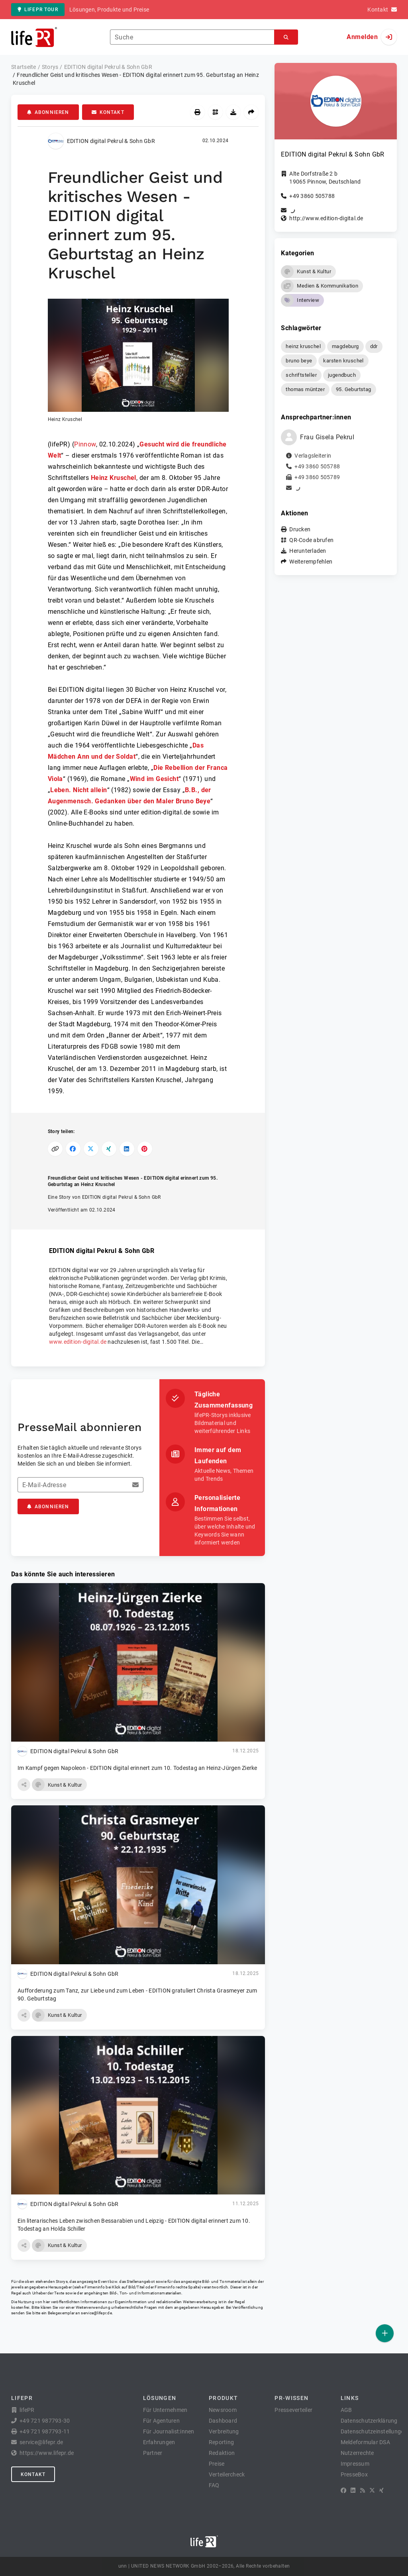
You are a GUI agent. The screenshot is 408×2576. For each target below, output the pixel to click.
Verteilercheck (227, 2474)
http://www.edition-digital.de (326, 218)
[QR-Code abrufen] (215, 112)
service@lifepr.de (96, 2313)
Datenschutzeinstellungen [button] (374, 2431)
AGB (346, 2410)
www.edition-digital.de (78, 1342)
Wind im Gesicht (154, 779)
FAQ (214, 2485)
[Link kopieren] (55, 1148)
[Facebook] (343, 2490)
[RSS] (362, 2490)
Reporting (221, 2442)
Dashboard (223, 2420)
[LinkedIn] (353, 2490)
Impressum (355, 2464)
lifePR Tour (38, 9)
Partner (153, 2453)
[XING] (381, 2490)
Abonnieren (48, 112)
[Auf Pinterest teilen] (144, 1148)
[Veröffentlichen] (385, 2333)
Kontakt (108, 112)
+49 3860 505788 (312, 196)
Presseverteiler (293, 2410)
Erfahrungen (159, 2442)
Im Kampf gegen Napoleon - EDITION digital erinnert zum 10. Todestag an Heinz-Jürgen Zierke (137, 1768)
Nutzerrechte (357, 2453)
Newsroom (223, 2410)
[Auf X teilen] (91, 1148)
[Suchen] (286, 37)
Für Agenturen (161, 2420)
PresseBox (354, 2474)
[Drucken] (197, 112)
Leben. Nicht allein (78, 790)
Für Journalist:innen (168, 2431)
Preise (217, 2464)
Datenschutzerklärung (369, 2420)
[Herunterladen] (233, 112)
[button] (138, 361)
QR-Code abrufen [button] (311, 540)
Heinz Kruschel (113, 478)
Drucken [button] (299, 529)
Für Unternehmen (165, 2410)
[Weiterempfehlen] (251, 112)
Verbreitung (224, 2431)
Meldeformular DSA (365, 2442)
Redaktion (222, 2453)
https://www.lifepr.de (47, 2453)
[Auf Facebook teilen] (73, 1148)
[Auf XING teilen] (109, 1148)
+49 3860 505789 (317, 477)
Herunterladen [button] (307, 551)
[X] (372, 2490)
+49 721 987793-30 (45, 2420)
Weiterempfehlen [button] (310, 561)
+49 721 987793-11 (45, 2431)
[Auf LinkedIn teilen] (127, 1148)
